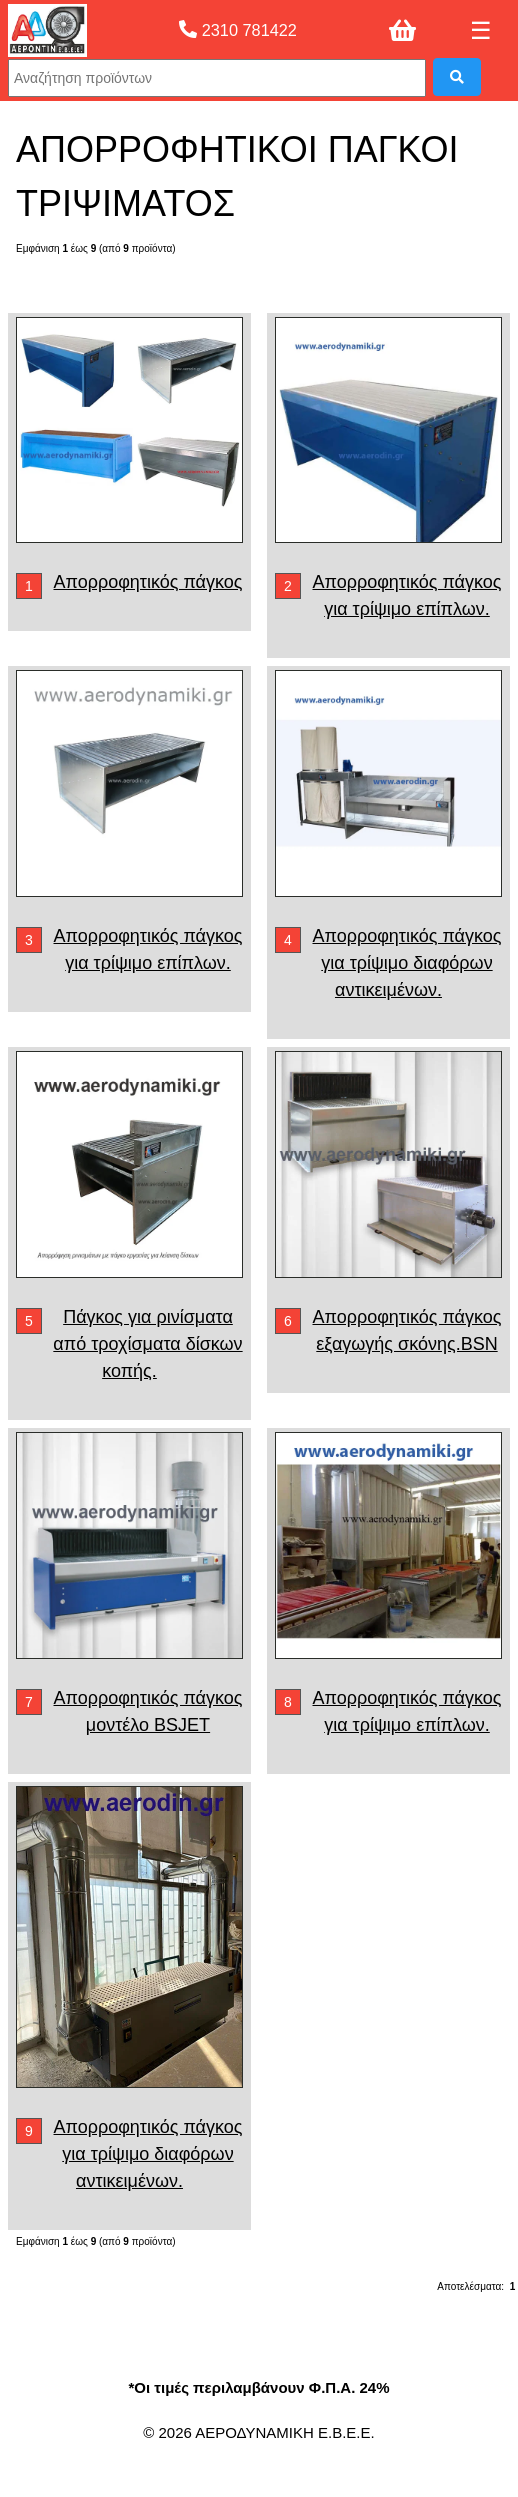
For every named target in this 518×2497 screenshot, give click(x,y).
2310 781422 (238, 30)
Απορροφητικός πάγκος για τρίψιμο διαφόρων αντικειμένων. (406, 963)
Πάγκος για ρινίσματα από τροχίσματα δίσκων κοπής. (147, 1344)
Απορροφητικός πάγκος (148, 582)
